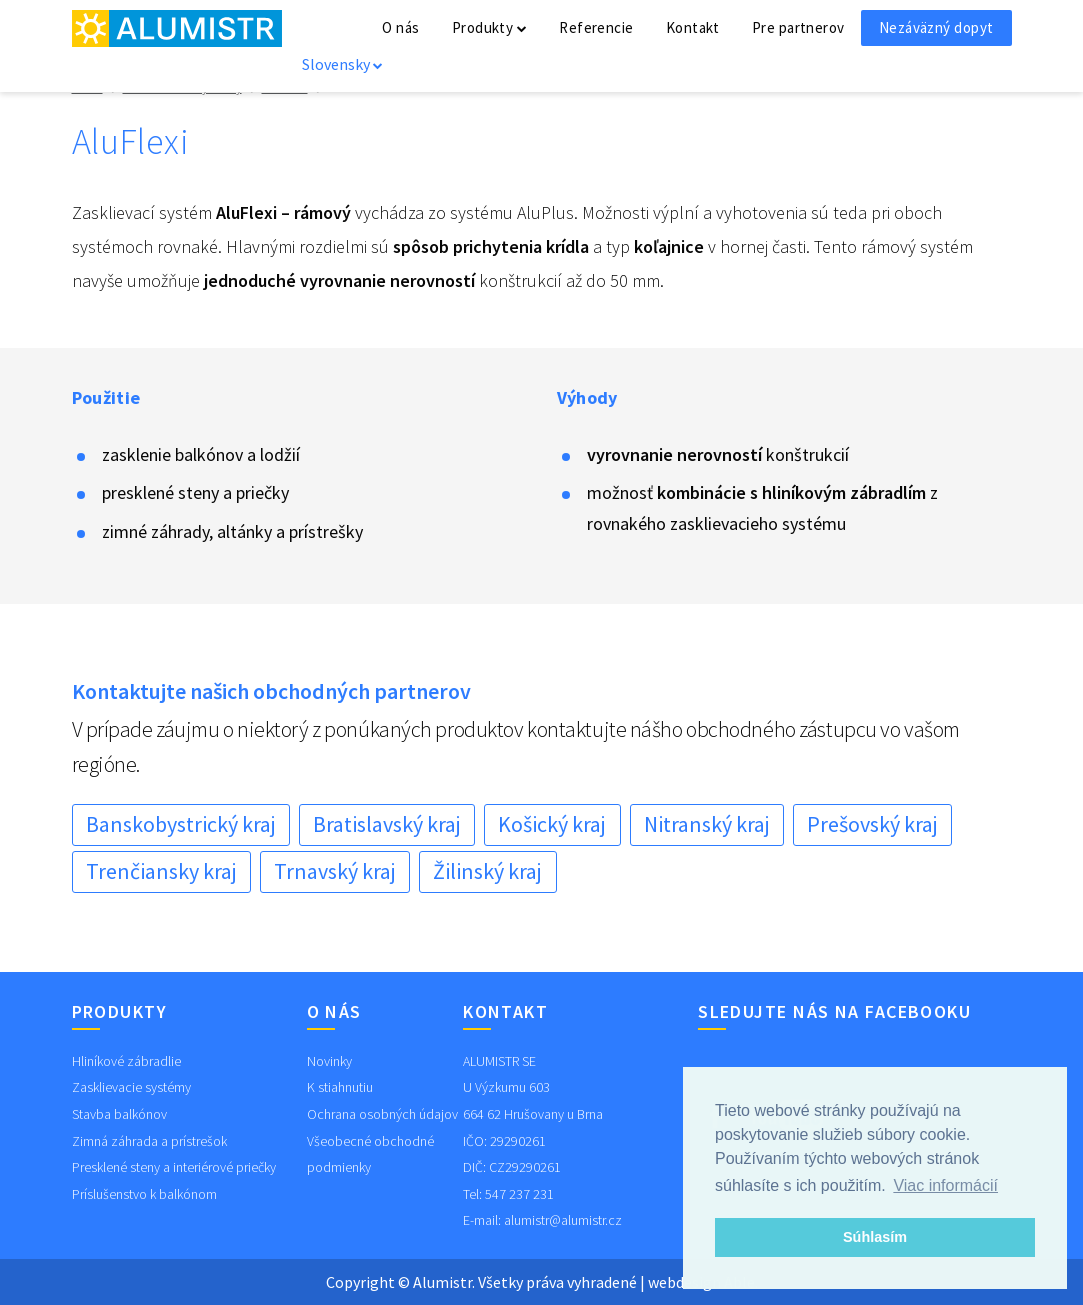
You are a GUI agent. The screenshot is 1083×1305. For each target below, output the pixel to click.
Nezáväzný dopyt (936, 27)
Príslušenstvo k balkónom (144, 1194)
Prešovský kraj (872, 824)
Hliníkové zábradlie (126, 1061)
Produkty (490, 27)
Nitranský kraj (707, 824)
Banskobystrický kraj (181, 824)
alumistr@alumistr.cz (563, 1220)
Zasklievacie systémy (131, 1087)
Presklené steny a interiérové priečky (174, 1167)
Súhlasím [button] (875, 1237)
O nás (400, 27)
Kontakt (693, 27)
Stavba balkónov (119, 1114)
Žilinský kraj (487, 871)
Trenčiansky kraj (161, 871)
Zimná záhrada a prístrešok (149, 1141)
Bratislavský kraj (387, 824)
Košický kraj (552, 824)
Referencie (596, 27)
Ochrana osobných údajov (382, 1114)
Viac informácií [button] (945, 1185)
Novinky (329, 1061)
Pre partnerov (798, 27)
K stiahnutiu (340, 1087)
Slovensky (342, 64)
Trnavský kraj (335, 871)
